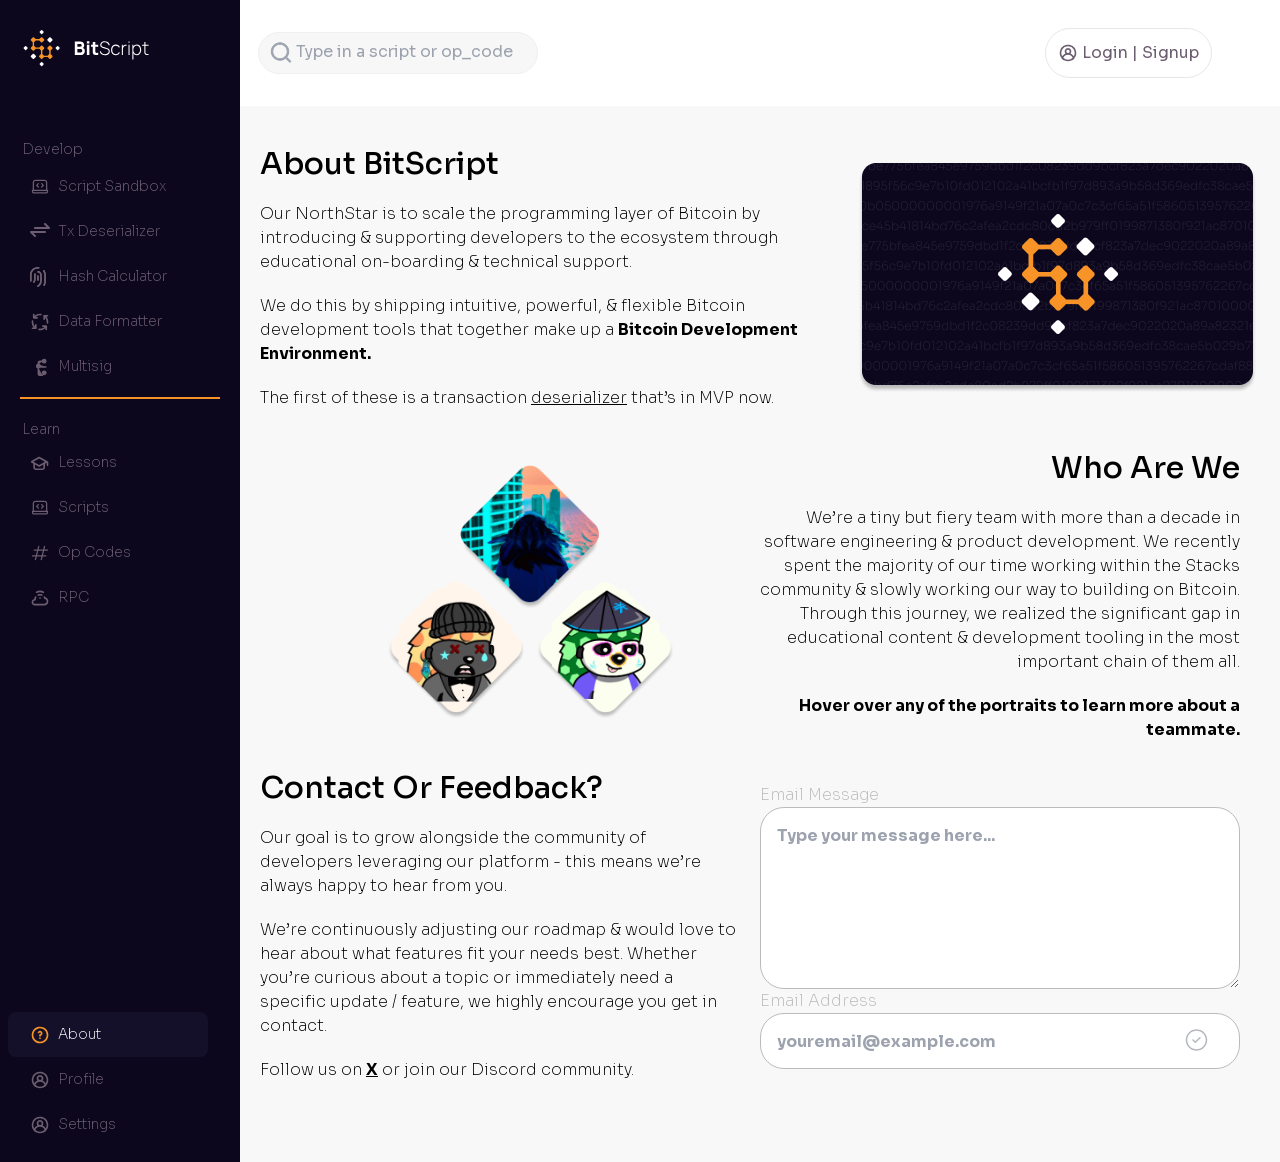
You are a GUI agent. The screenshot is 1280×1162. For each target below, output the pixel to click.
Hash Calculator (98, 277)
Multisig (71, 367)
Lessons (73, 463)
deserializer (579, 397)
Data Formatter (96, 322)
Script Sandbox (98, 187)
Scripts (69, 508)
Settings (73, 1125)
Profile (67, 1080)
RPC (59, 598)
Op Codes (80, 553)
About (65, 1035)
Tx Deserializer (95, 232)
